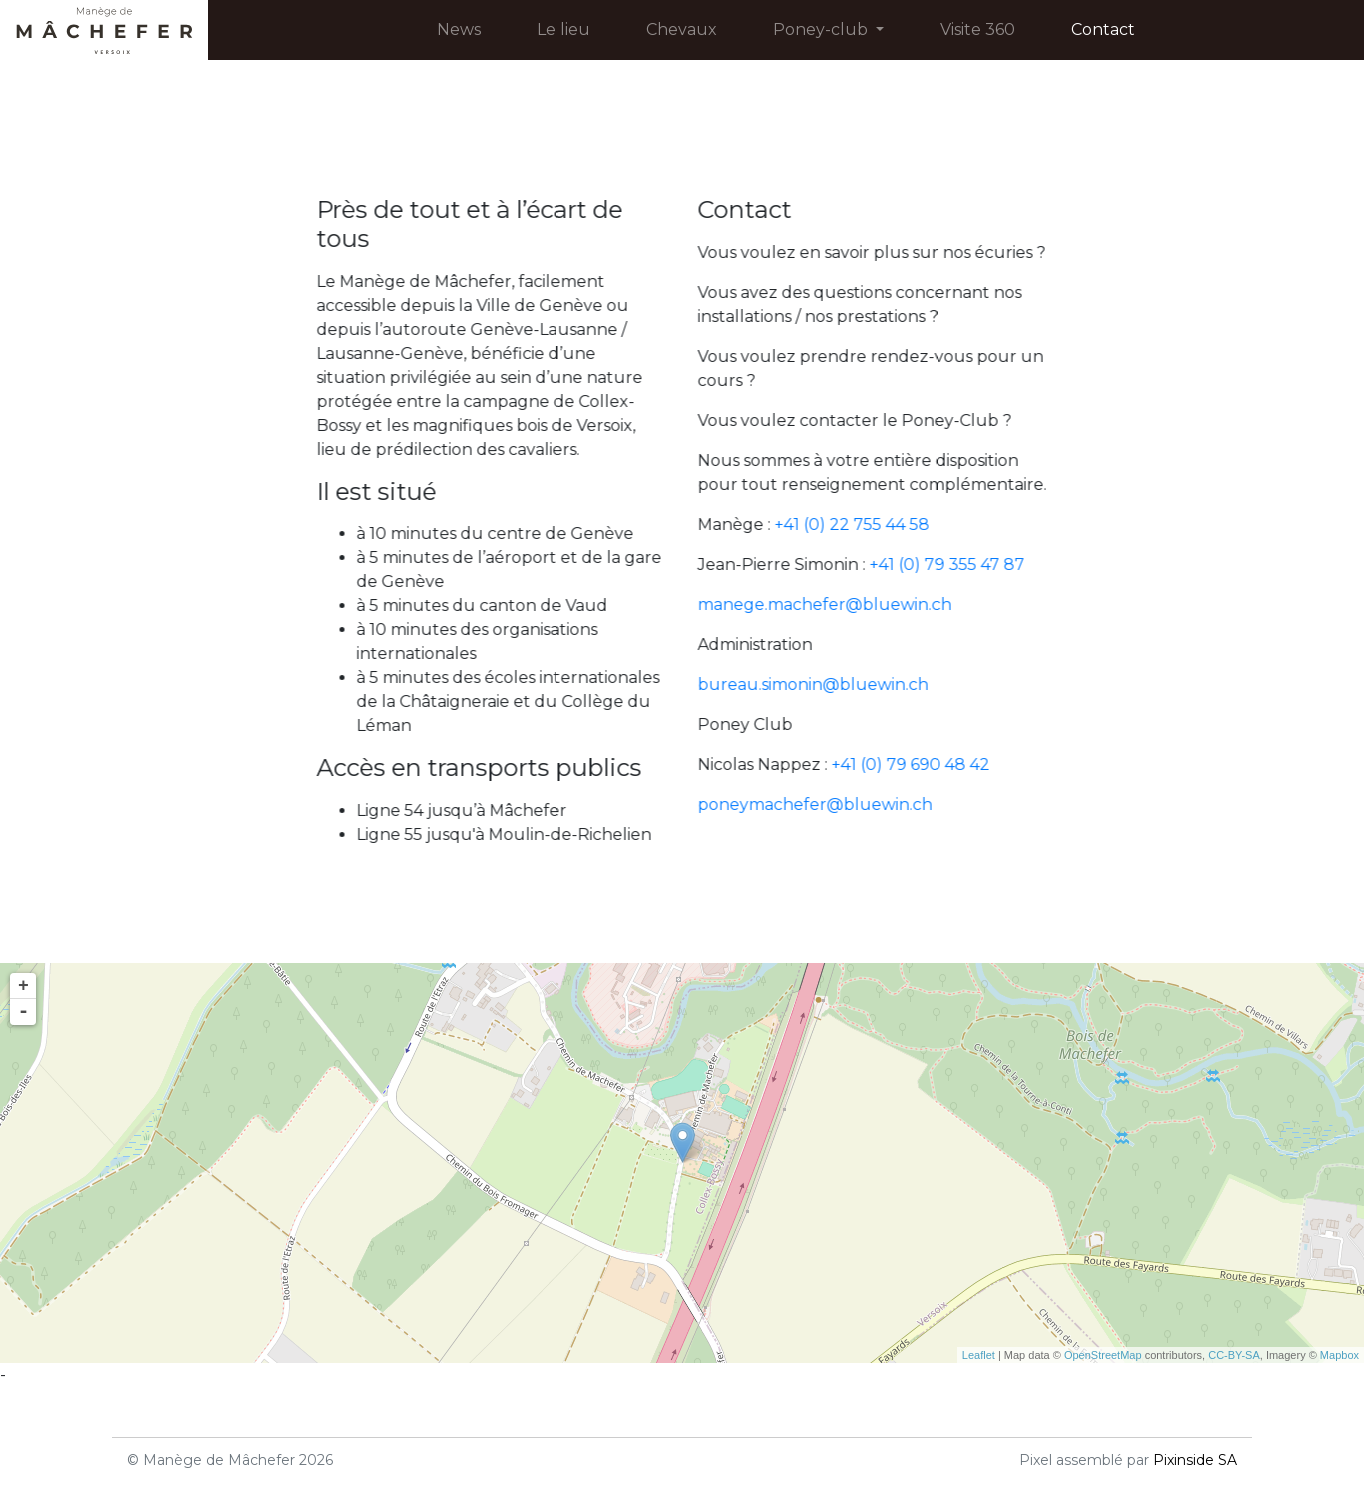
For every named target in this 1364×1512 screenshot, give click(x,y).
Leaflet (978, 1355)
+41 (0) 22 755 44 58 (862, 524)
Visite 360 (977, 29)
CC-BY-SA (1234, 1355)
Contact (1103, 29)
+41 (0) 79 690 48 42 (921, 764)
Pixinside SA (1195, 1460)
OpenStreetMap (1103, 1355)
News (459, 29)
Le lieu (563, 29)
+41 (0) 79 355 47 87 (957, 564)
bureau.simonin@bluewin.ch (823, 684)
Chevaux (681, 29)
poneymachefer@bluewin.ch (825, 804)
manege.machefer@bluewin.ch (835, 604)
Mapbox (1339, 1355)
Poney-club (832, 28)
